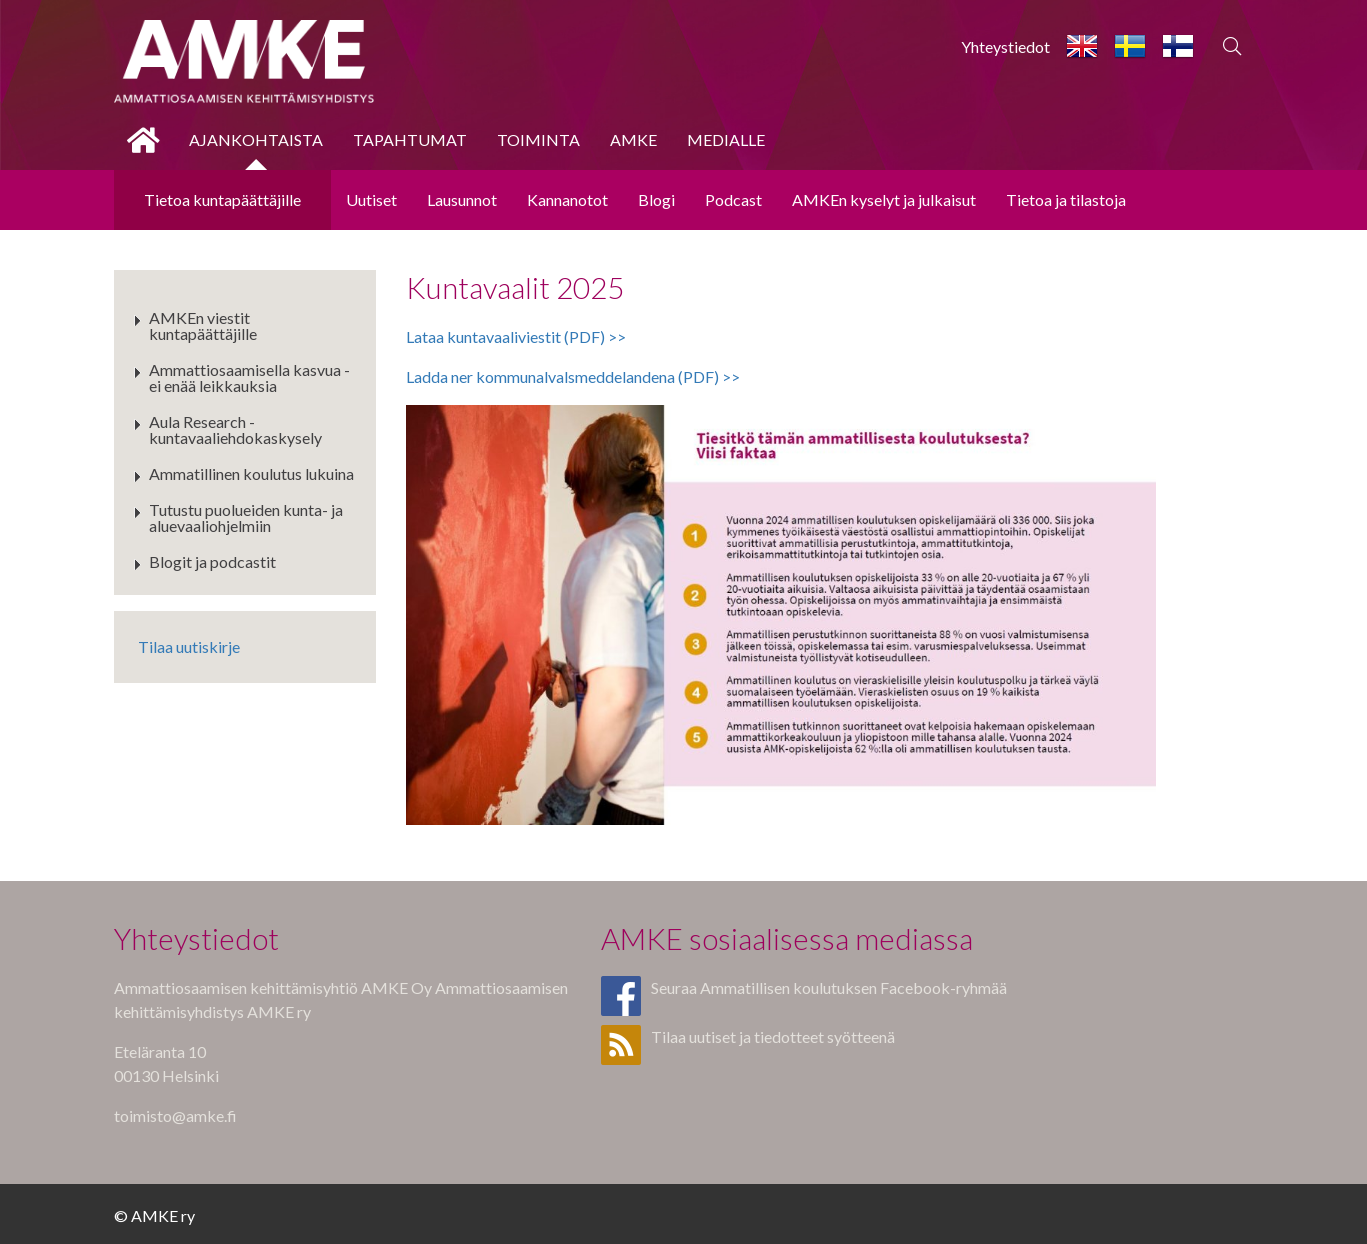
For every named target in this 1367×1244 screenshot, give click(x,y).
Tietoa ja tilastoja (1066, 199)
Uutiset (371, 199)
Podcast (733, 199)
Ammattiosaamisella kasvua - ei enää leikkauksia (249, 377)
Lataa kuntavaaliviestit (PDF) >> (516, 336)
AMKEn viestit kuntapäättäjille (203, 325)
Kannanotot (567, 199)
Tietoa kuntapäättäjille (222, 199)
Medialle (726, 139)
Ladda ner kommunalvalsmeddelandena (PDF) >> (573, 376)
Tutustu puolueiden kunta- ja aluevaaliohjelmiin (246, 517)
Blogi (656, 199)
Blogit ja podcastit (212, 561)
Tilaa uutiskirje (189, 646)
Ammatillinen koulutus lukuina (251, 473)
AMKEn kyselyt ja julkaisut (884, 199)
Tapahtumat (410, 139)
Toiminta (538, 139)
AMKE (633, 139)
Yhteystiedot (1005, 46)
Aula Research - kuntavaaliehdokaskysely (235, 429)
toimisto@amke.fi (175, 1115)
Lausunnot (462, 199)
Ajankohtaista (256, 139)
